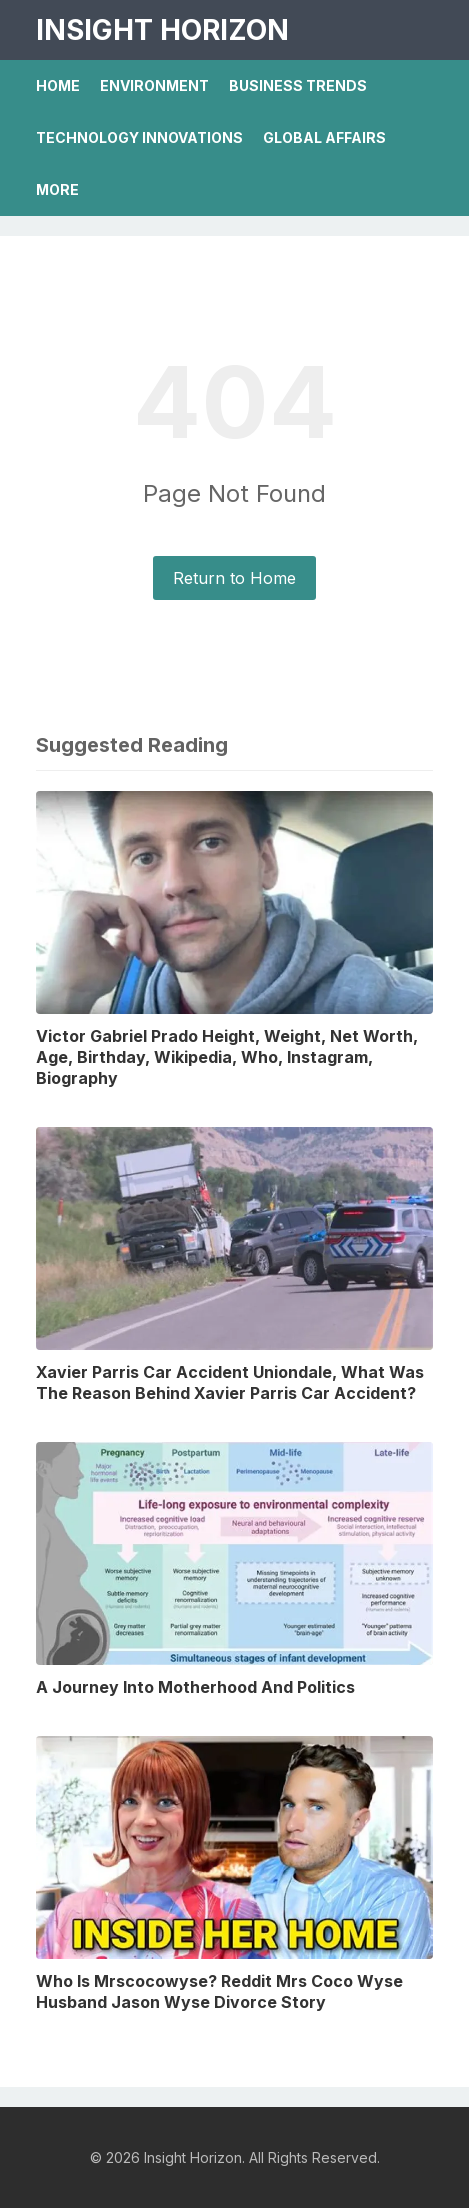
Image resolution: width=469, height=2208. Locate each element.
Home (58, 85)
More (57, 189)
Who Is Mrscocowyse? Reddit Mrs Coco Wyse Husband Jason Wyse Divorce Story (219, 1991)
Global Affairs (324, 137)
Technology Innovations (139, 137)
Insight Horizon (162, 30)
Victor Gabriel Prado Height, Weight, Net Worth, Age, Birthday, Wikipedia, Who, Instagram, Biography (227, 1057)
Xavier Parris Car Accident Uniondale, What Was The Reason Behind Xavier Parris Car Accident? (230, 1382)
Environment (154, 85)
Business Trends (298, 85)
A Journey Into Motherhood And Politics (195, 1687)
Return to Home (234, 578)
